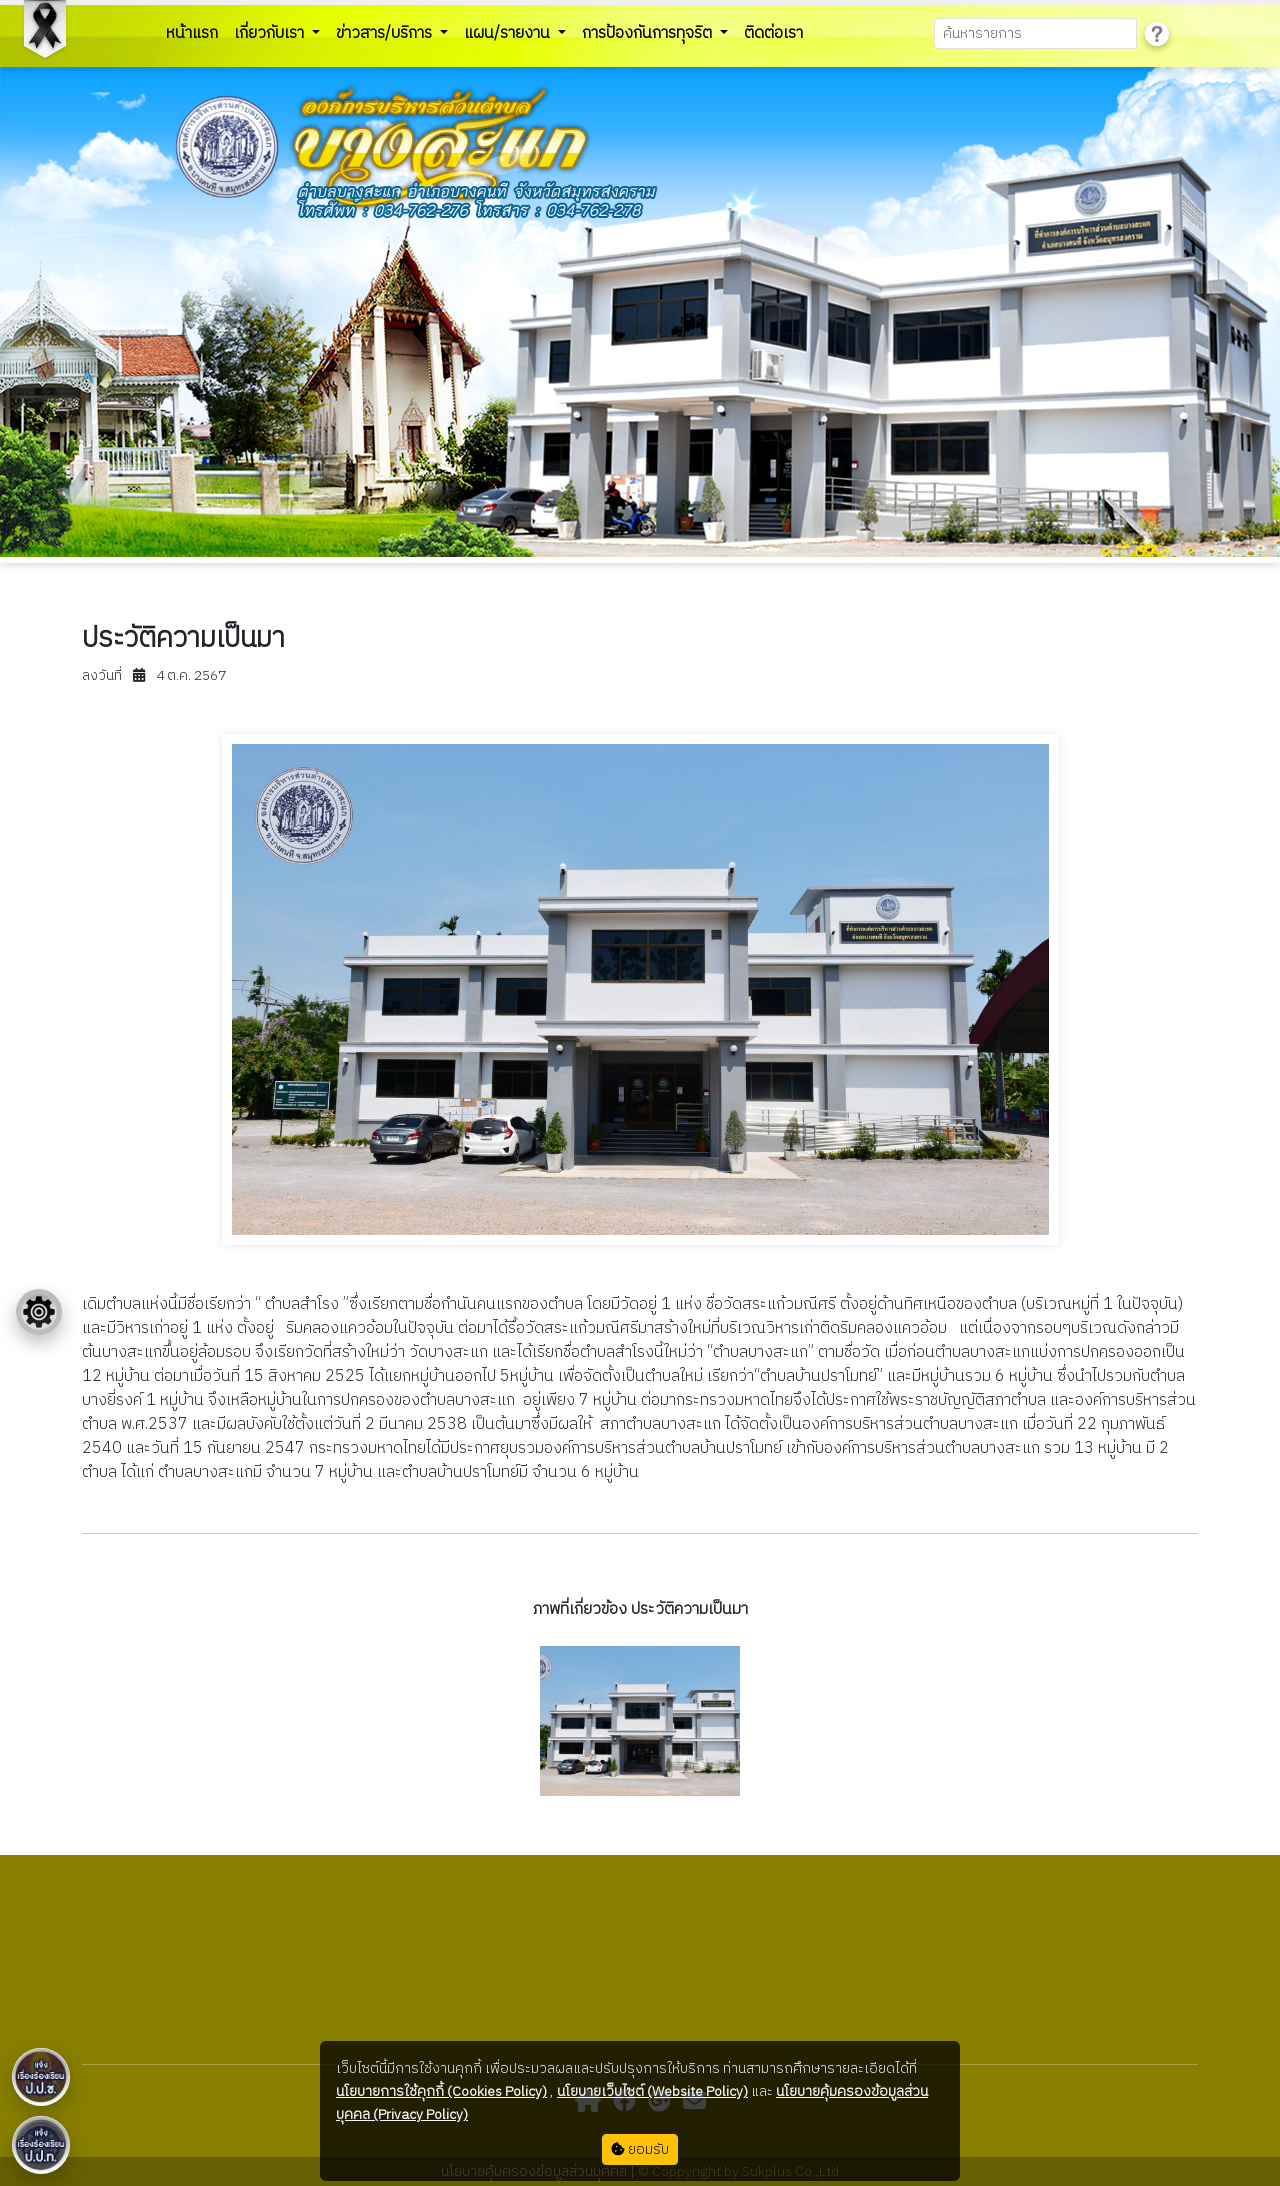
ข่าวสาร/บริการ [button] (386, 33)
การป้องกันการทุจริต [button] (649, 33)
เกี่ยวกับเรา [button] (271, 33)
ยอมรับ (640, 2149)
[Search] (1035, 33)
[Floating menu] (39, 1312)
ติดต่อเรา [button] (773, 33)
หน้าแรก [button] (192, 33)
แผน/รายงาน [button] (509, 33)
